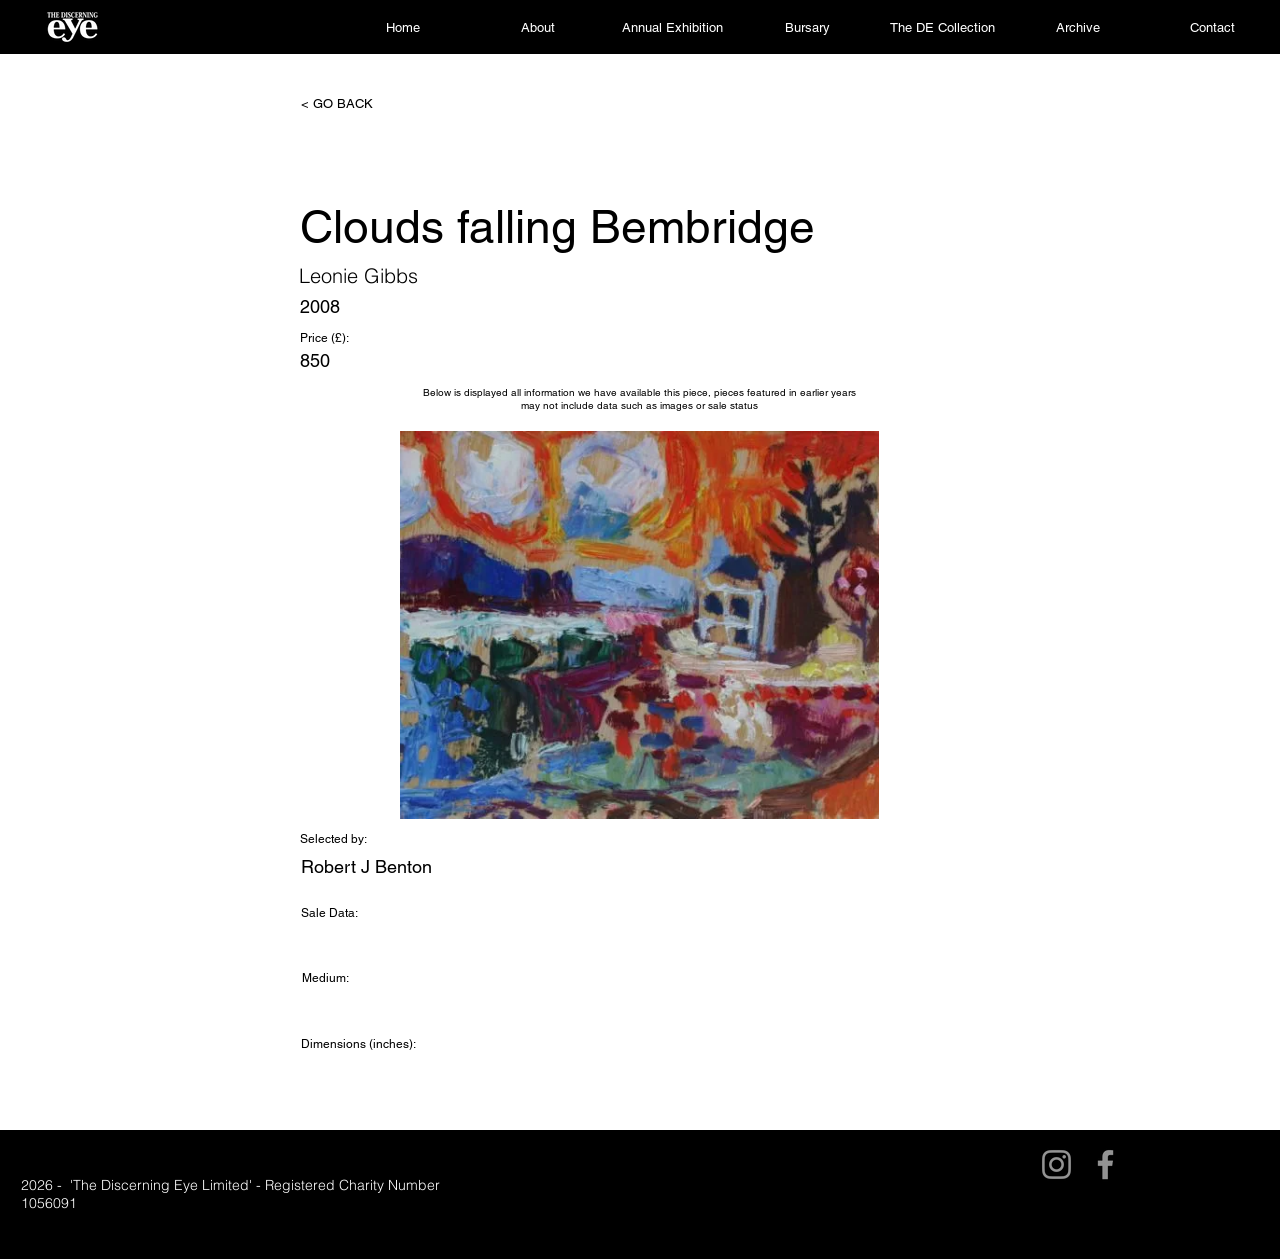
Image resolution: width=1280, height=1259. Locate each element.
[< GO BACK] (367, 104)
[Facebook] (1105, 1164)
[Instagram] (1056, 1164)
